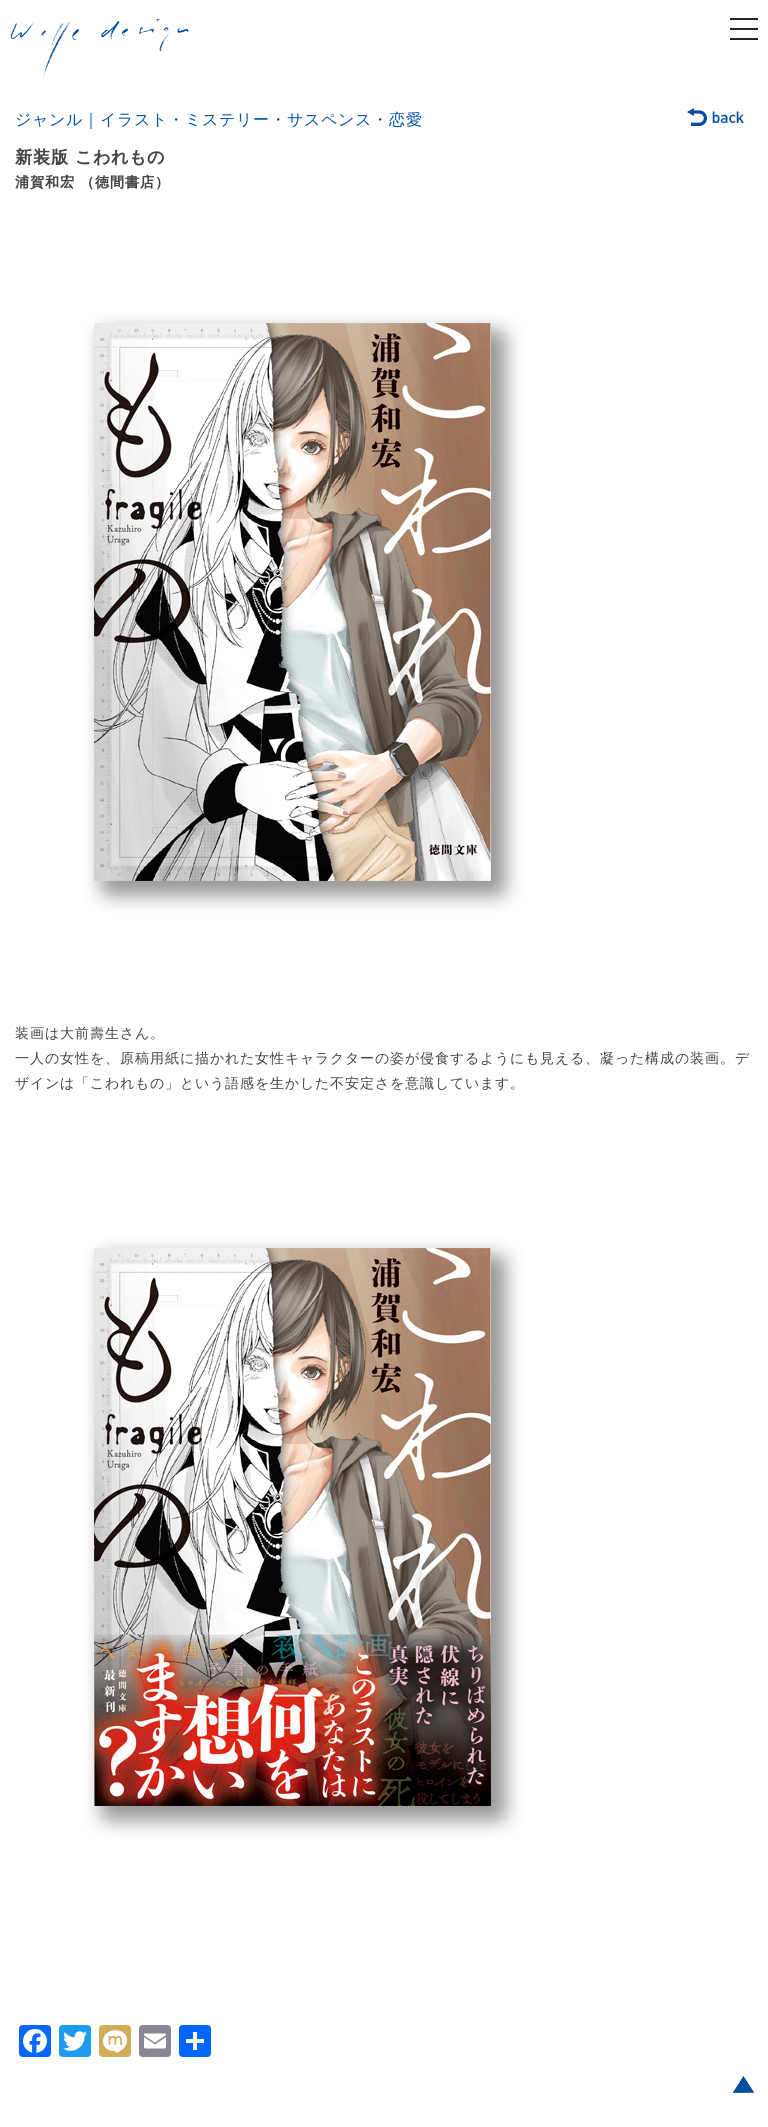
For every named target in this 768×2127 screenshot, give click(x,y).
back (716, 119)
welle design (100, 49)
